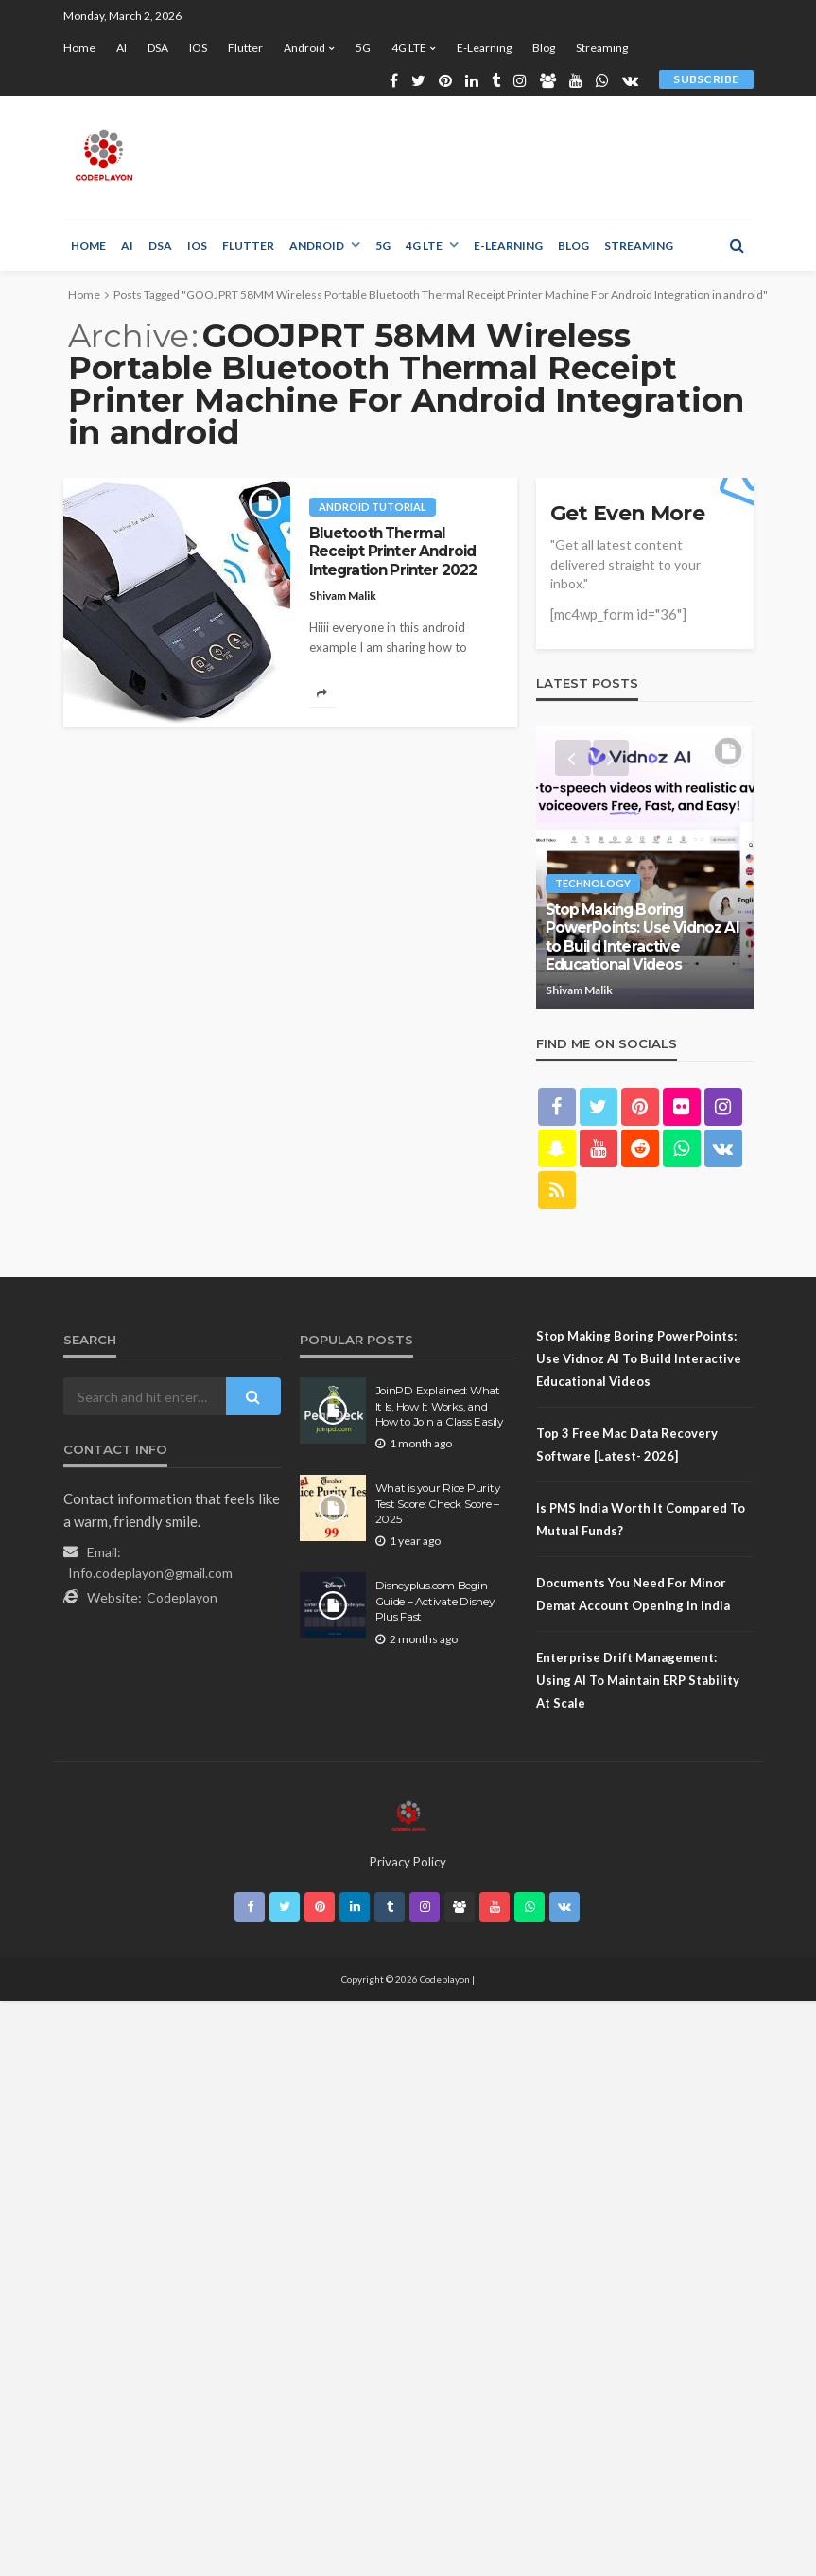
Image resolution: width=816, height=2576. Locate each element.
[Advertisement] (448, 155)
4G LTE (408, 48)
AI (121, 48)
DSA (158, 48)
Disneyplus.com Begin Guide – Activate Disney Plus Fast (435, 1601)
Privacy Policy (408, 1861)
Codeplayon (182, 1597)
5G (363, 48)
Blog (543, 48)
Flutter (245, 48)
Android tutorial (372, 506)
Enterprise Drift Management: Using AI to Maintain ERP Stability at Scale (637, 1680)
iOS (198, 48)
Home (79, 48)
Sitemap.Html (352, 1679)
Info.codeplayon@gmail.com (150, 1573)
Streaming (602, 48)
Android (304, 48)
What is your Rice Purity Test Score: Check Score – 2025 (437, 1503)
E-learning (484, 48)
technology (593, 883)
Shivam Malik (342, 595)
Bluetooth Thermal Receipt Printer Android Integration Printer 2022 (393, 551)
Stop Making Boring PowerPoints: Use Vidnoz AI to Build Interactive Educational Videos (642, 937)
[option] (645, 867)
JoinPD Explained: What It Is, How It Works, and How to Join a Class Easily (439, 1406)
